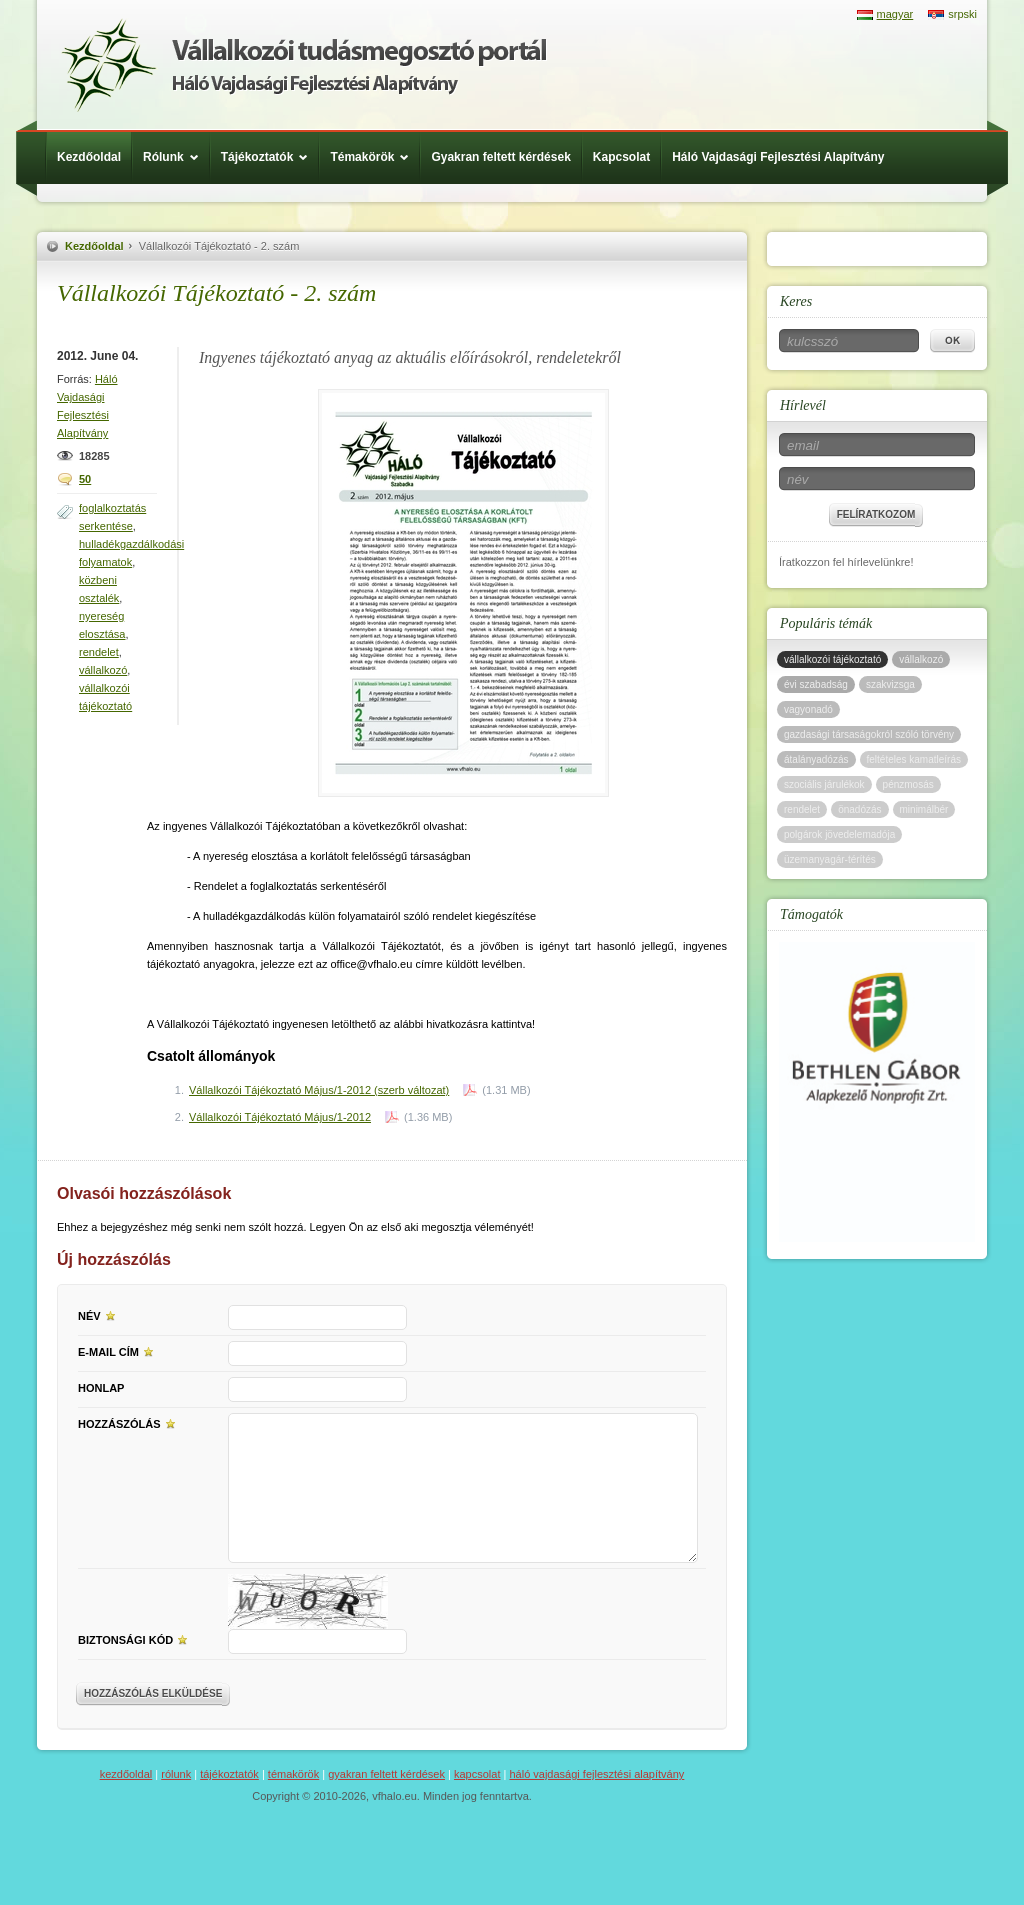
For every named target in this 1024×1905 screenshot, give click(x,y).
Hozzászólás (129, 1423)
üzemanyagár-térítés (830, 859)
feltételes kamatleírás (914, 759)
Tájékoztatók (270, 157)
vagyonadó (808, 709)
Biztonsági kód (135, 1639)
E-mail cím (118, 1351)
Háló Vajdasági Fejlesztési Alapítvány (778, 157)
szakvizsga (890, 684)
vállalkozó (103, 670)
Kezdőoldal (89, 157)
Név (99, 1315)
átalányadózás (816, 759)
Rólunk (176, 157)
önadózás (859, 809)
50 (85, 479)
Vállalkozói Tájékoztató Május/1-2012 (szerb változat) (319, 1090)
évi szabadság (816, 684)
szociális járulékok (824, 784)
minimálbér (924, 809)
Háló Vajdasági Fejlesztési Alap (303, 65)
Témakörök (374, 157)
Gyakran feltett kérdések (500, 157)
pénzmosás (908, 784)
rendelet (99, 652)
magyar (895, 14)
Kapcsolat (621, 157)
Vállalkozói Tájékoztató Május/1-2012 (280, 1117)
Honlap (101, 1388)
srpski (962, 14)
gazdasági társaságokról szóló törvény (869, 734)
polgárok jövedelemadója (839, 834)
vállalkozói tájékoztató (832, 659)
